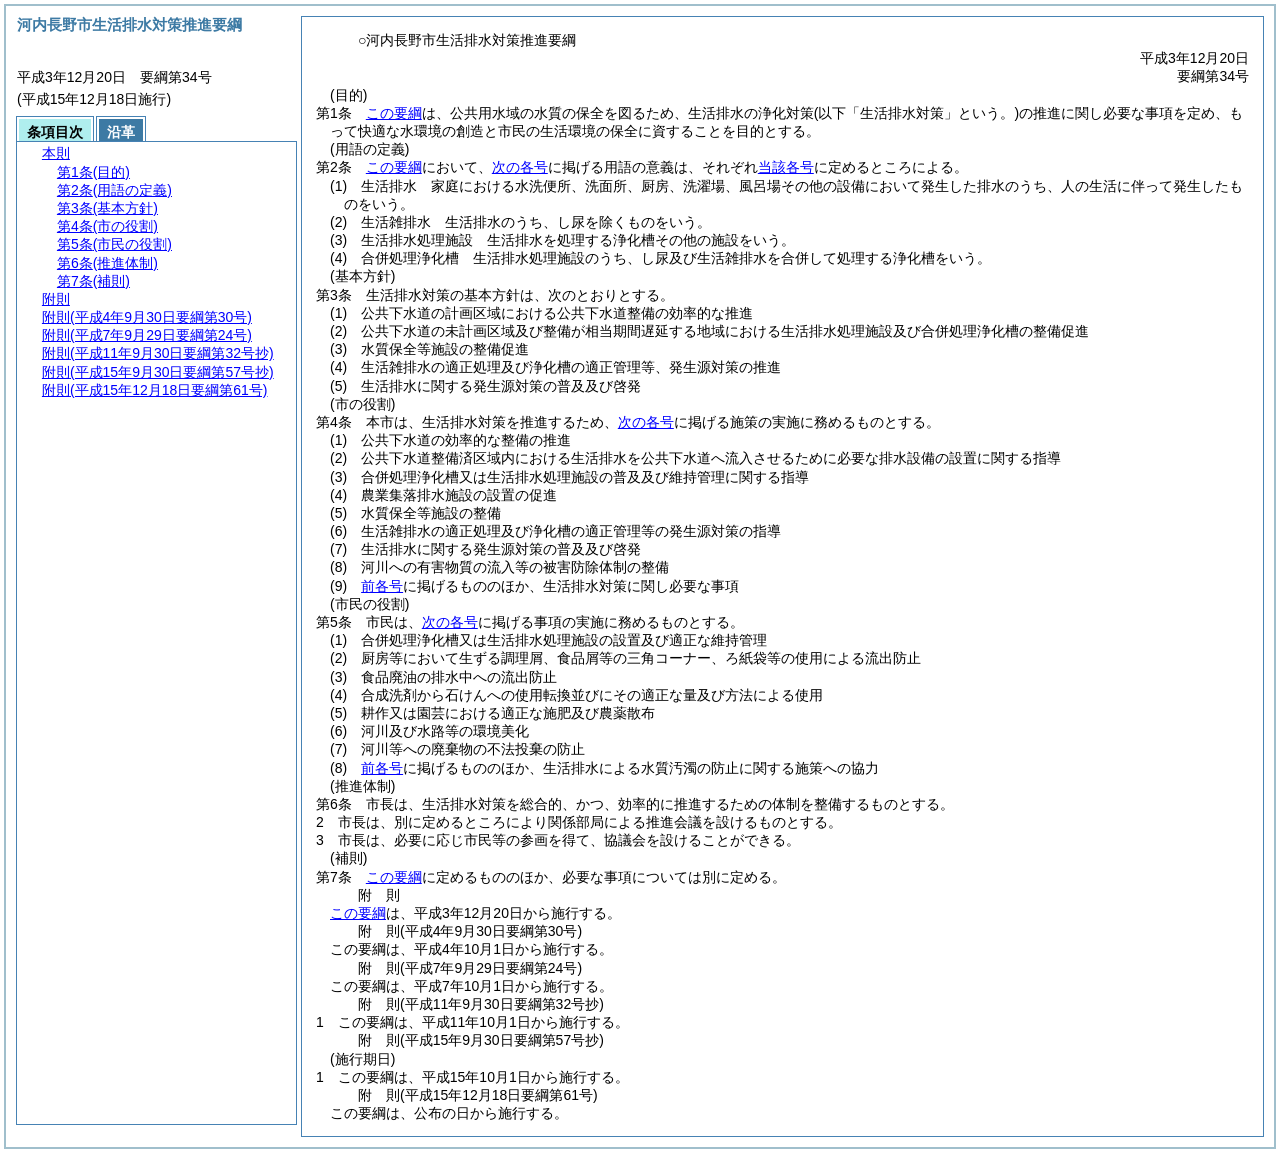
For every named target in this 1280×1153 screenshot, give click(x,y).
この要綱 (394, 113)
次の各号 (520, 167)
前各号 (382, 586)
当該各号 (786, 167)
